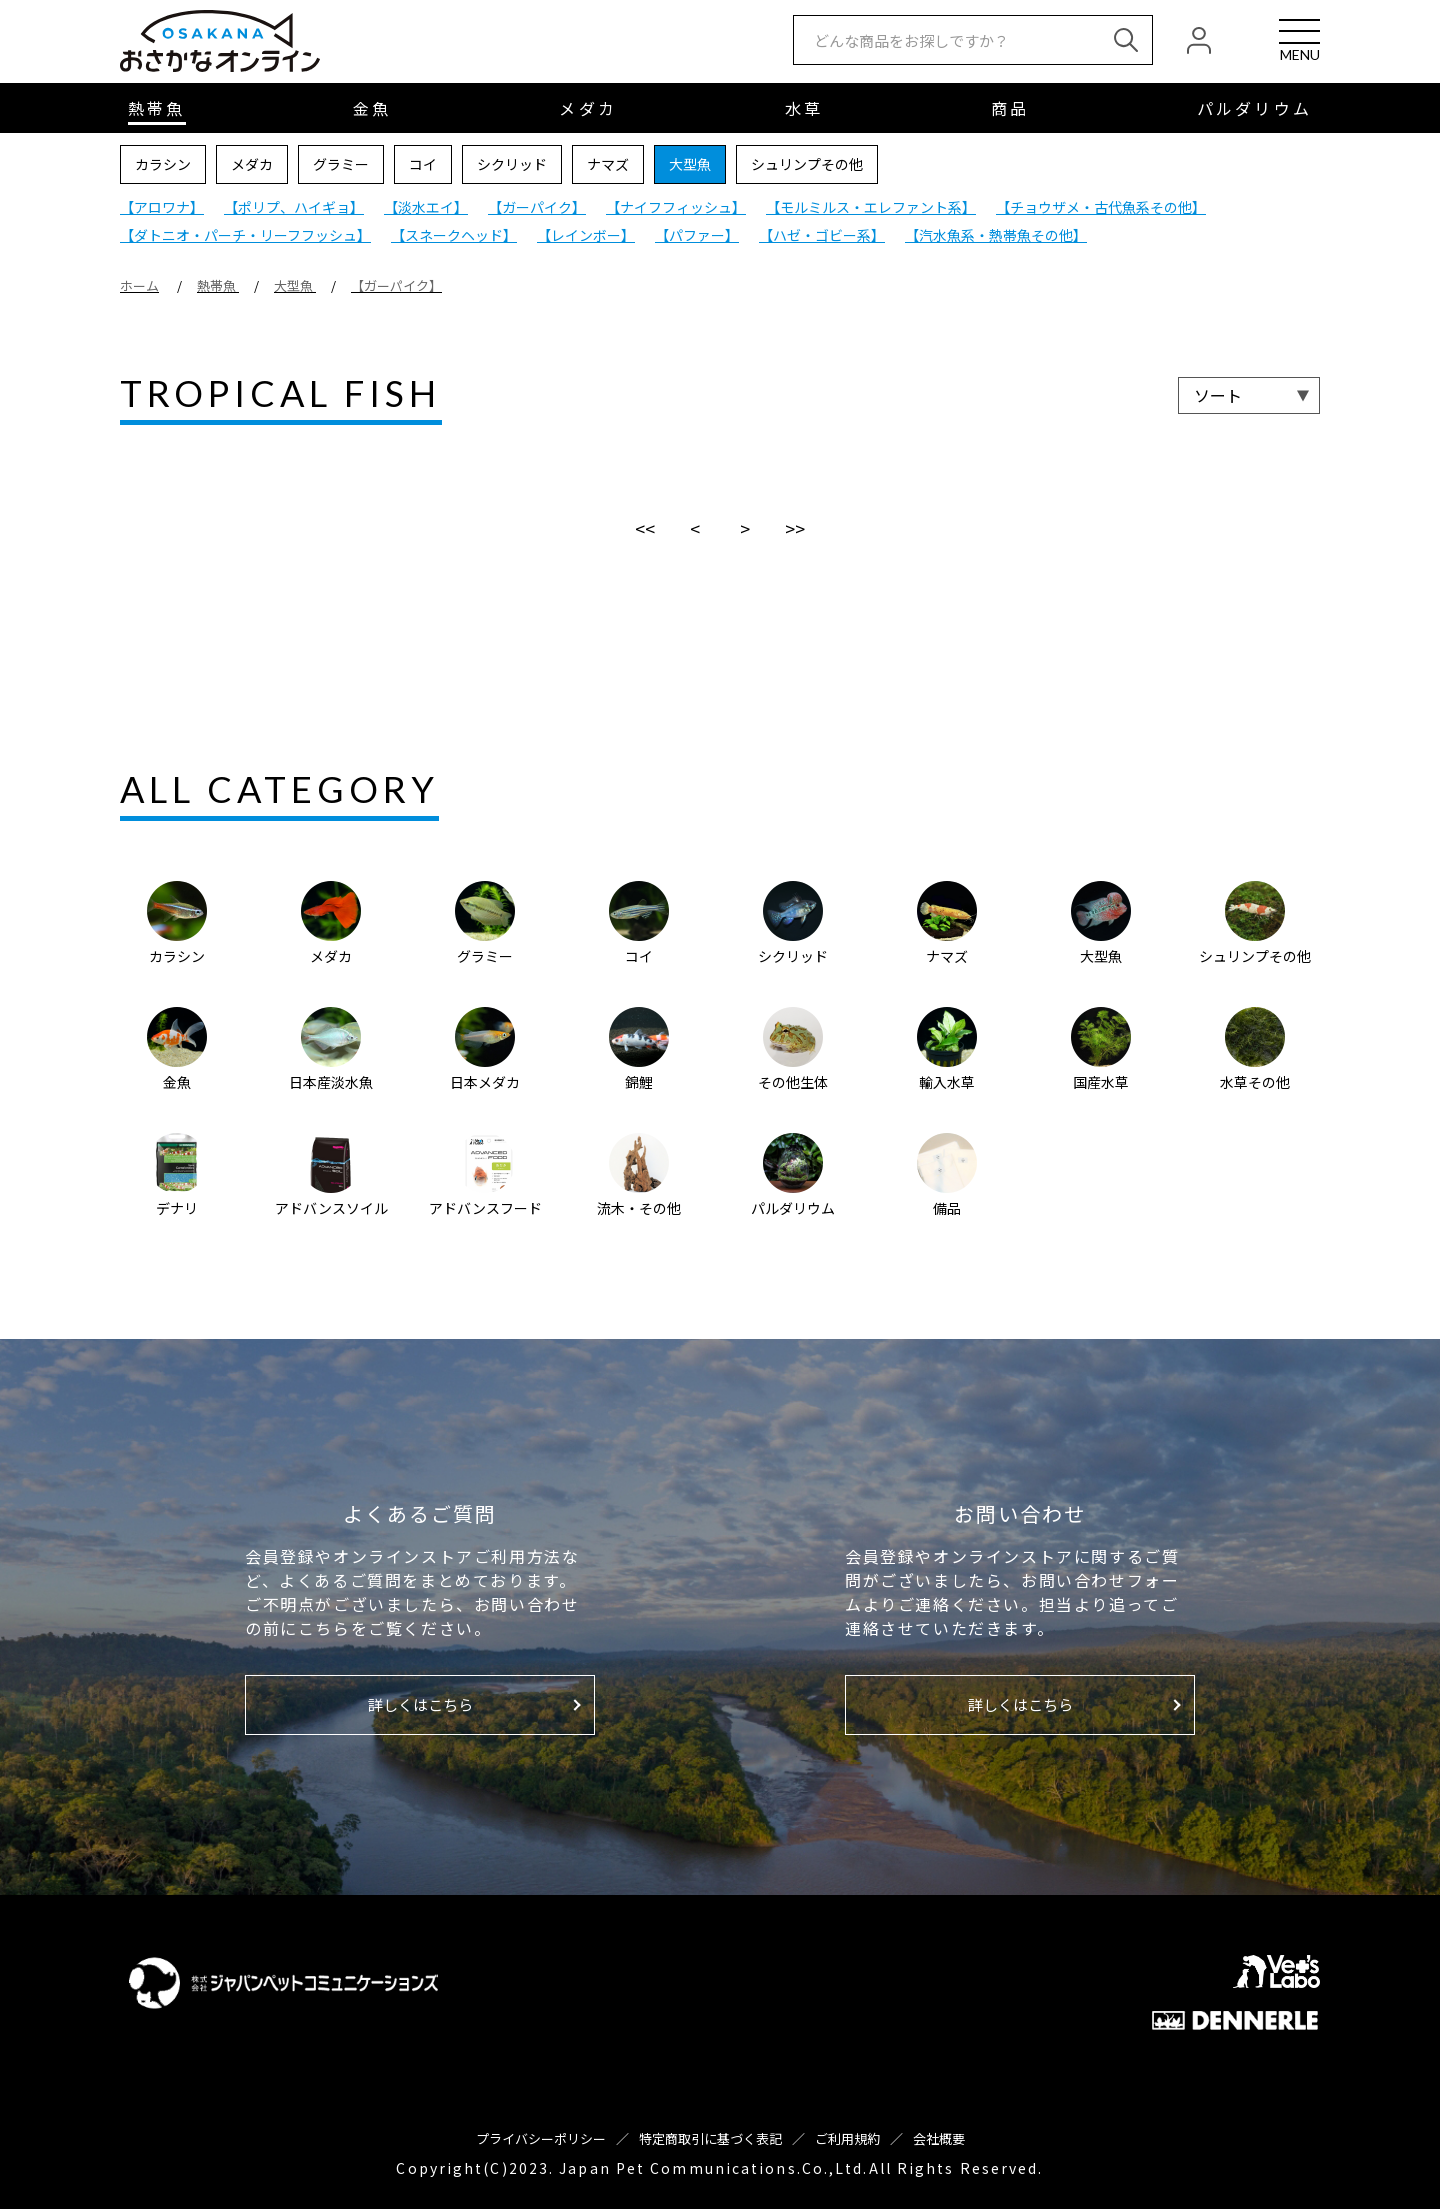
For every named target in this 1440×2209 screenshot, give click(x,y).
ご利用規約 (847, 2138)
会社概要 (939, 2138)
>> (795, 528)
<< (645, 528)
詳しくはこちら (420, 1704)
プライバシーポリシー (541, 2138)
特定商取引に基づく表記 (710, 2138)
